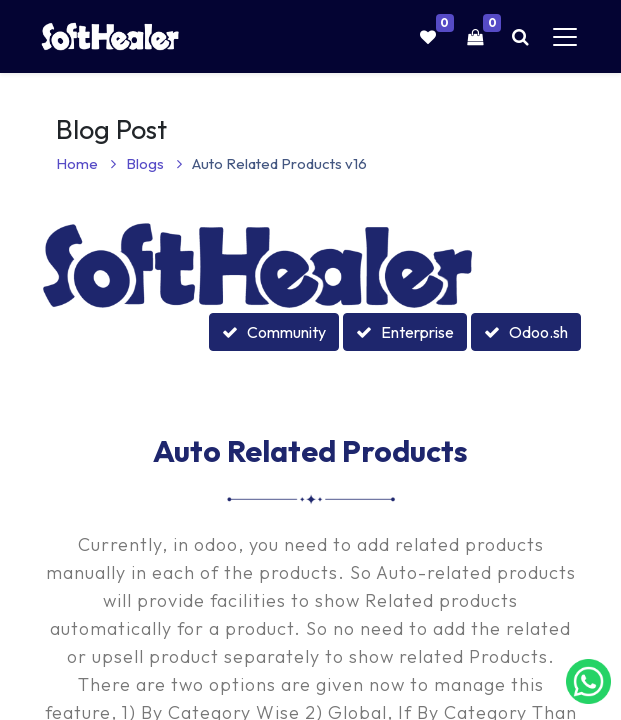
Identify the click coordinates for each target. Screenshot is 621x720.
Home (86, 163)
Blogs (154, 163)
